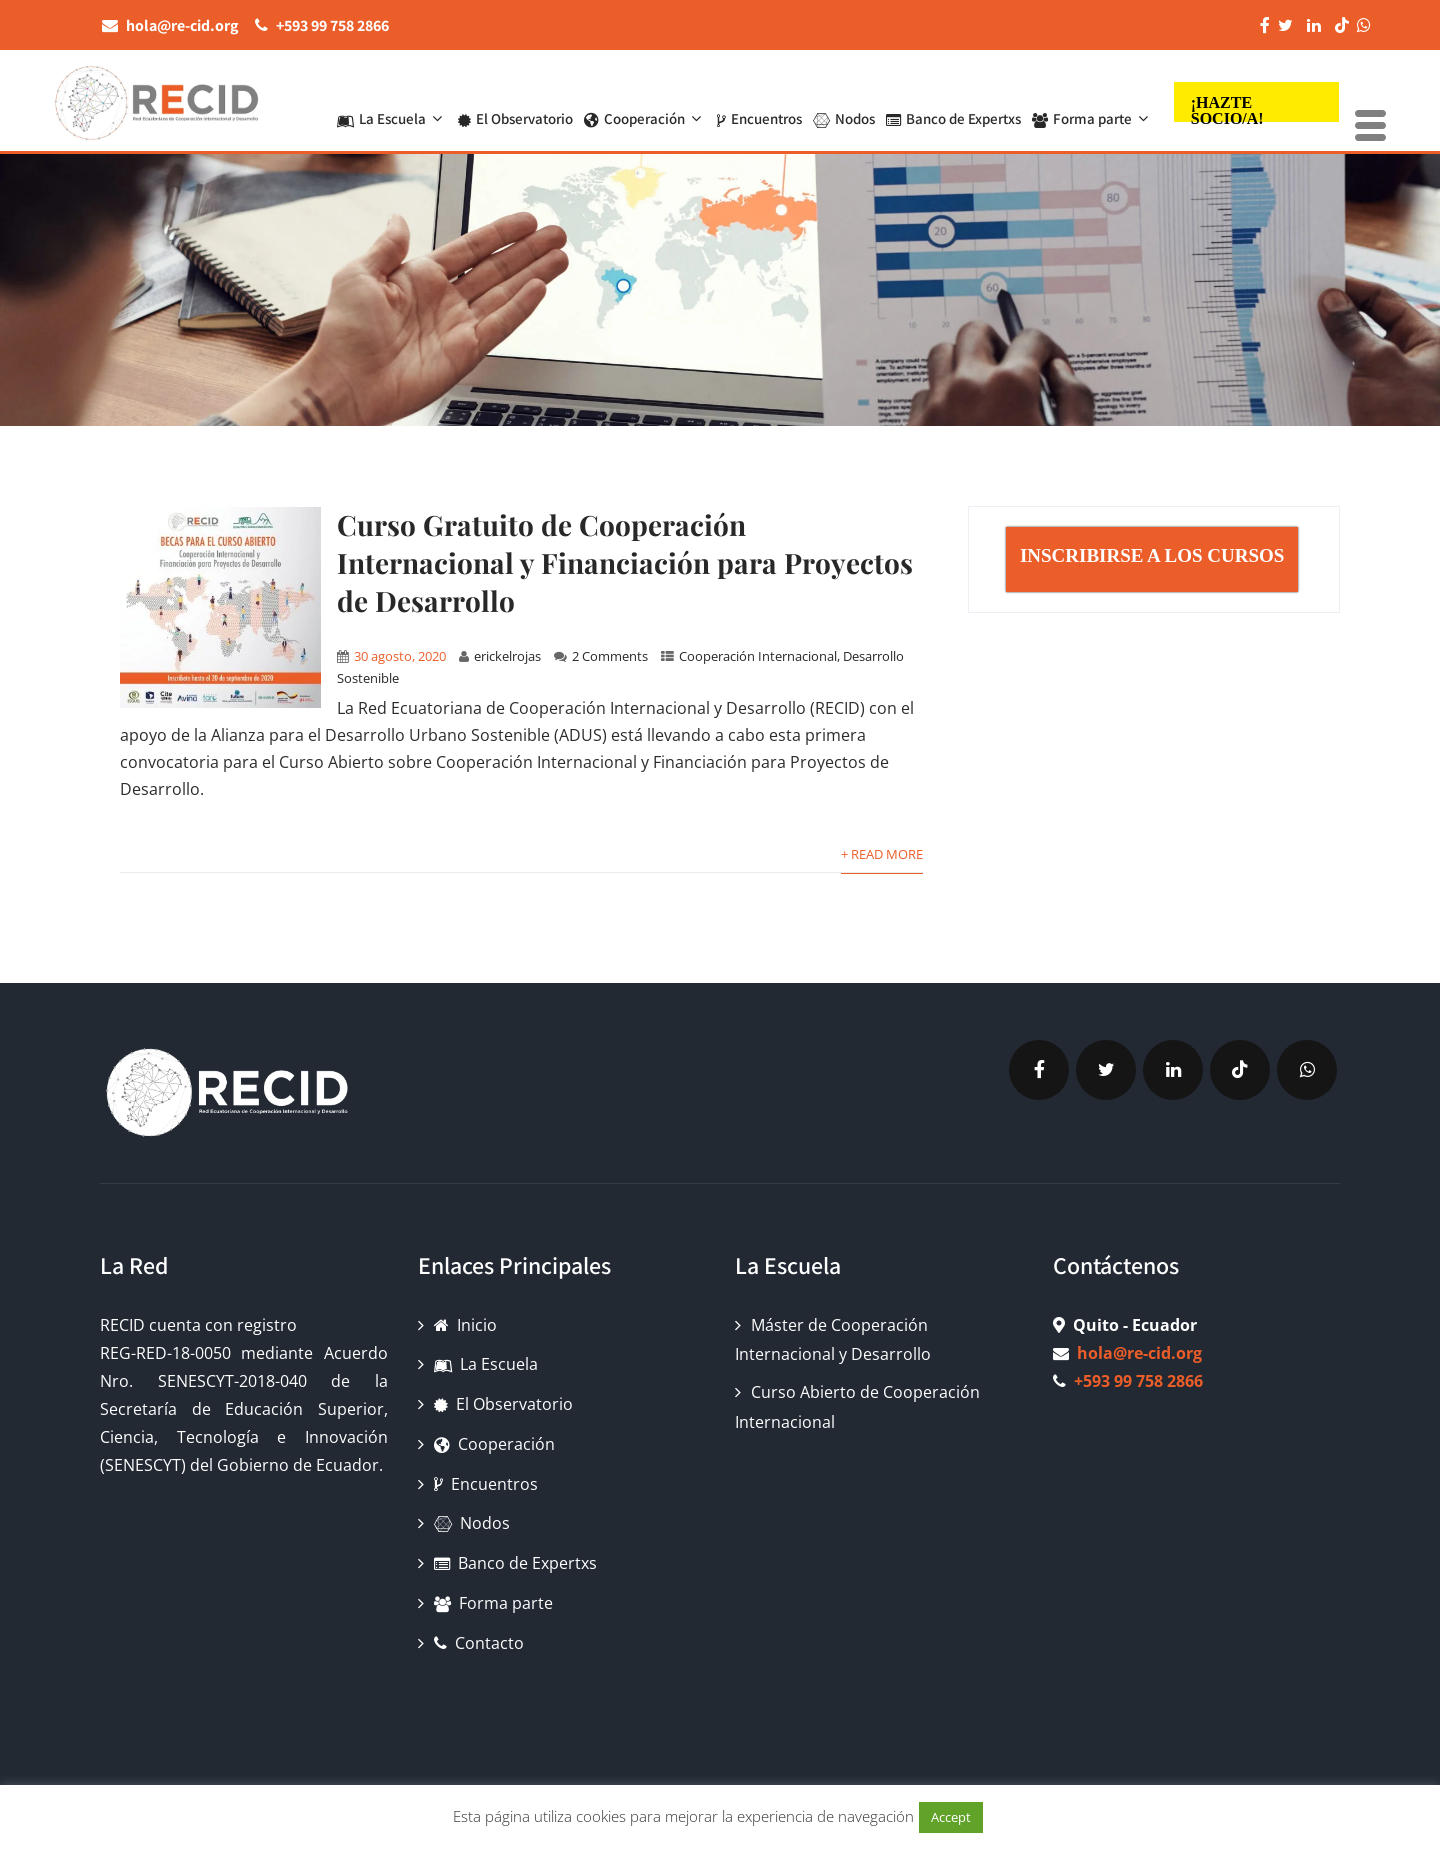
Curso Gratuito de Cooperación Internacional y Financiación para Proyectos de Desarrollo (625, 562)
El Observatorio (515, 102)
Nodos (844, 102)
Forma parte (1092, 102)
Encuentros (759, 102)
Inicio (465, 1325)
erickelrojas (507, 656)
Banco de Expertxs (953, 102)
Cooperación (645, 102)
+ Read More (882, 854)
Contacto (479, 1643)
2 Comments (610, 656)
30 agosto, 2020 (400, 656)
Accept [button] (951, 1817)
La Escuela (392, 102)
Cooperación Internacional (758, 656)
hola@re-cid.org (1139, 1353)
